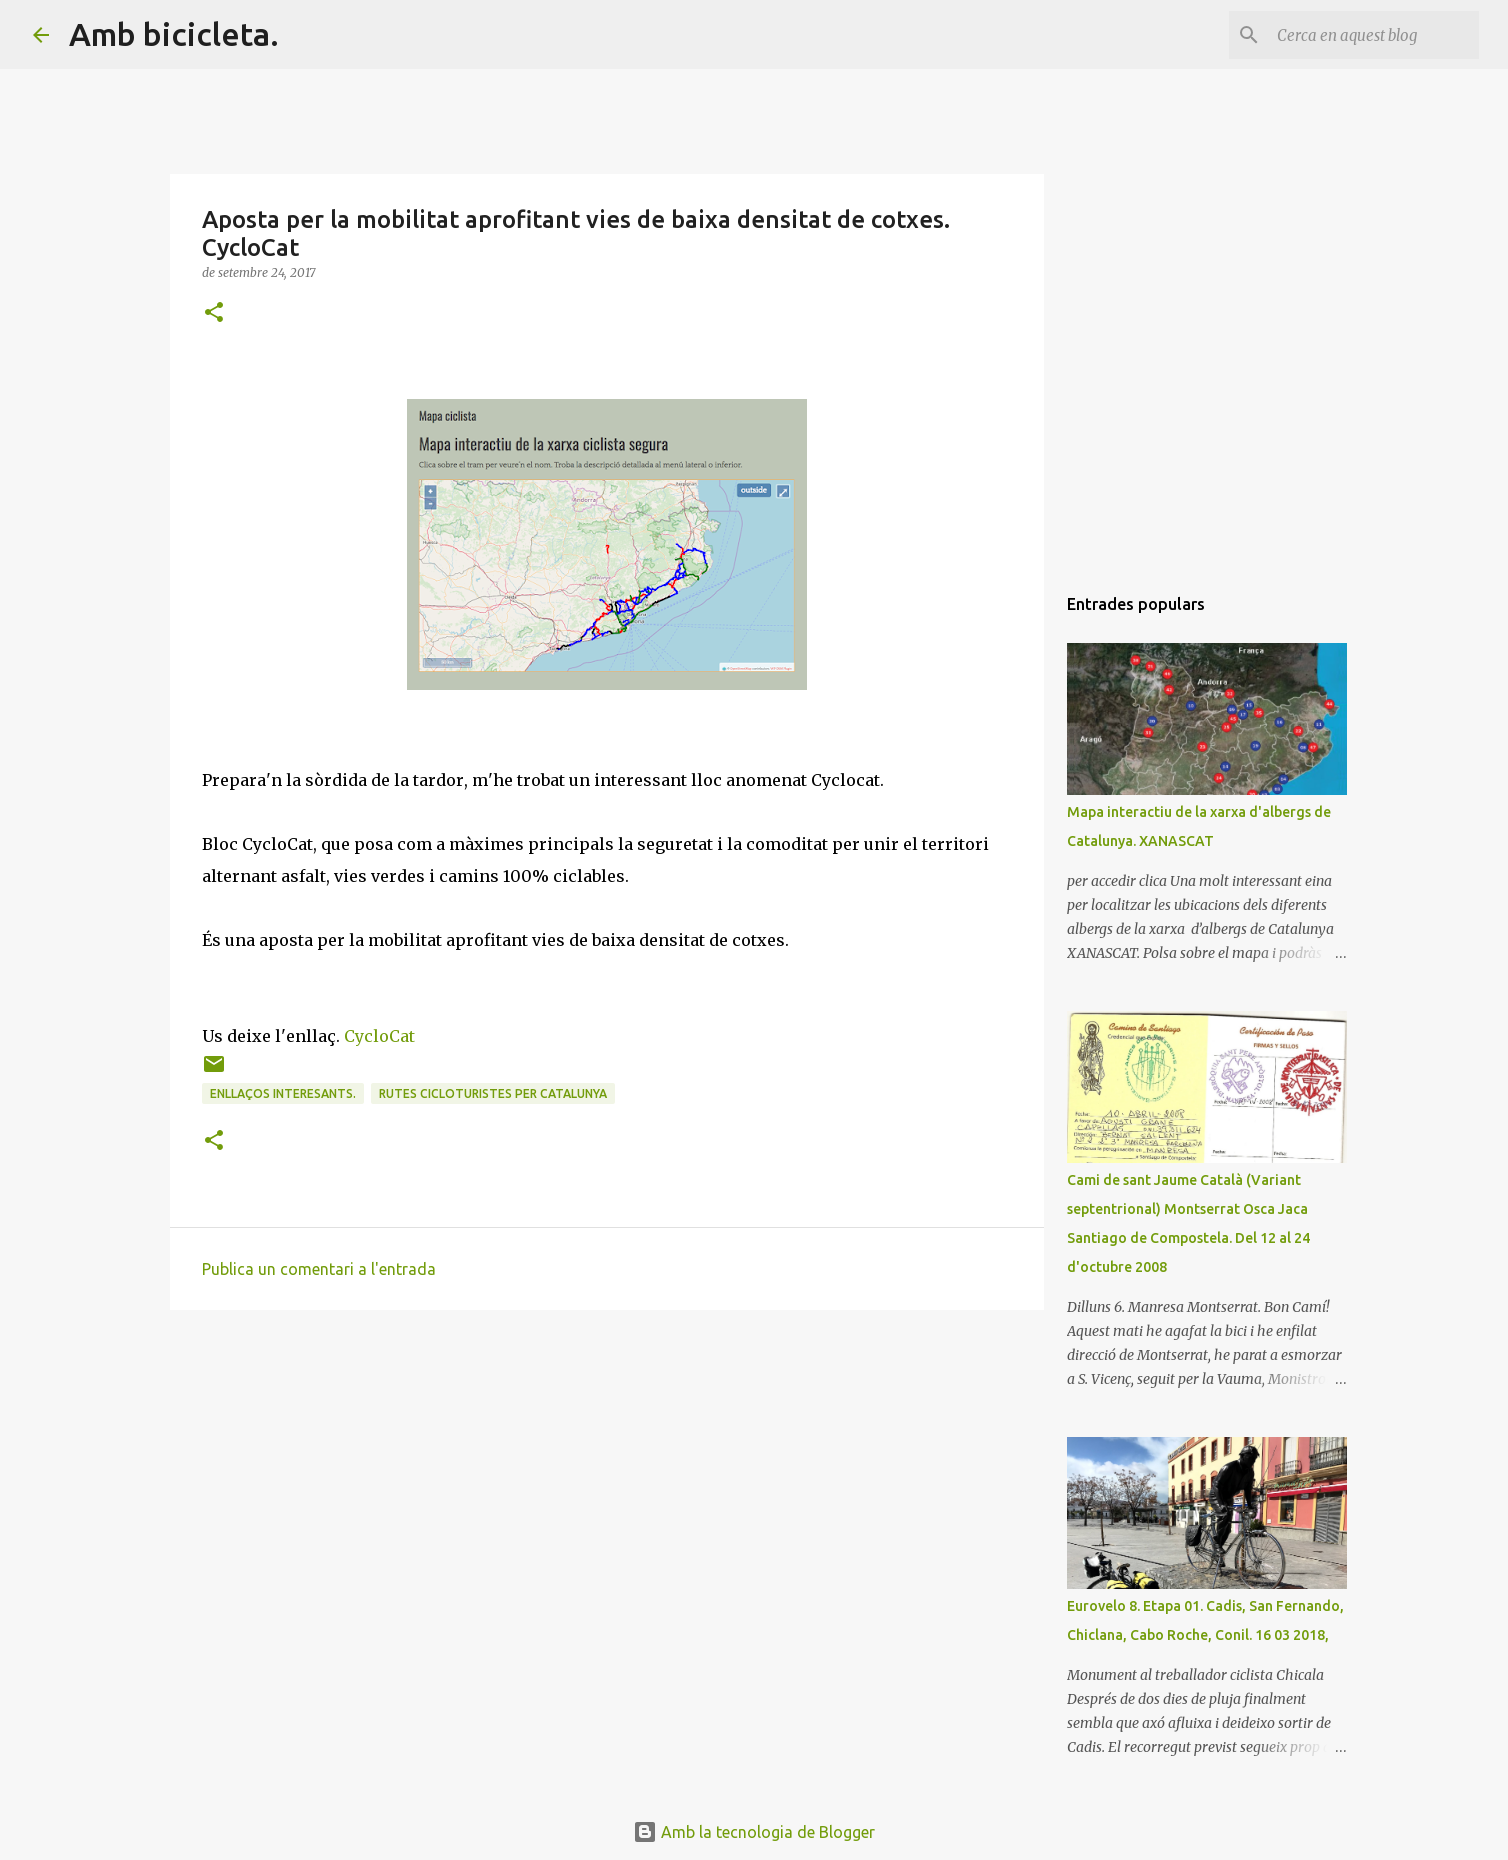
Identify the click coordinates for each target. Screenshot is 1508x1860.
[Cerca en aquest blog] (1374, 35)
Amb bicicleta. (174, 34)
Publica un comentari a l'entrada (319, 1269)
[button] (214, 313)
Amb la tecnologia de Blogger (754, 1832)
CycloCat (379, 1036)
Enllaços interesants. (283, 1093)
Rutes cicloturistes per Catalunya (493, 1093)
